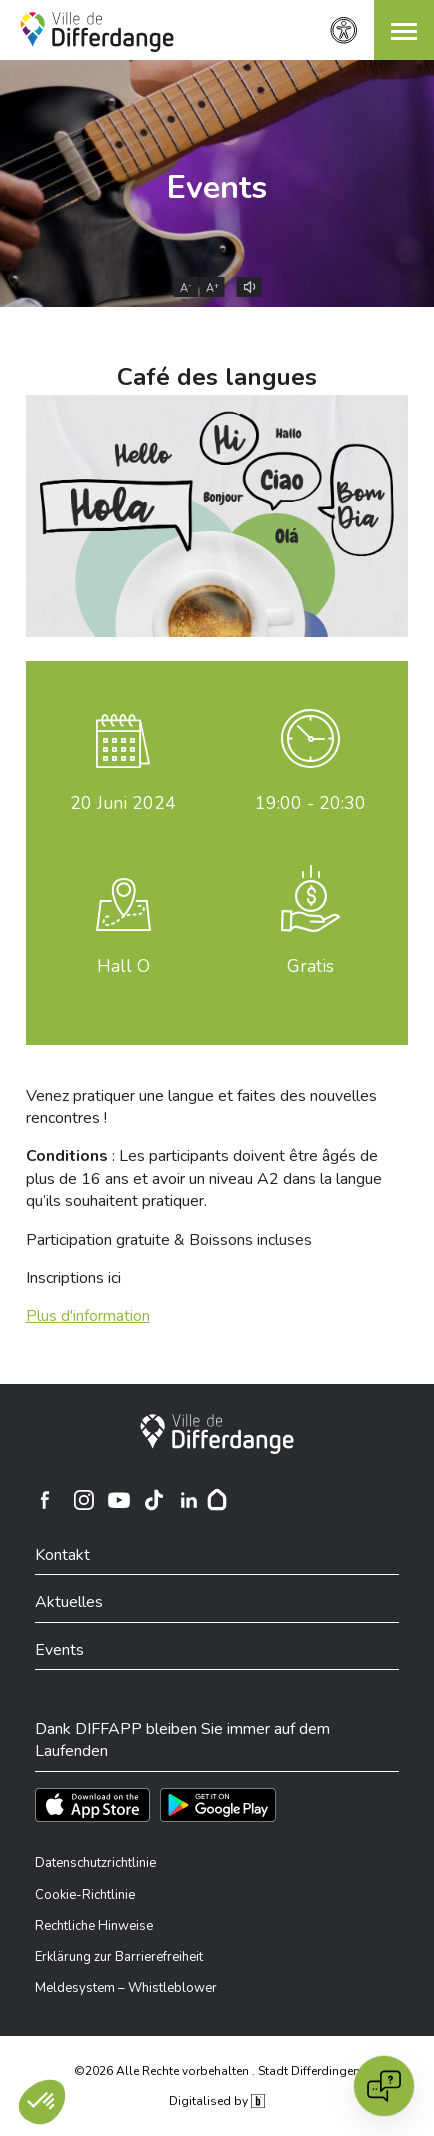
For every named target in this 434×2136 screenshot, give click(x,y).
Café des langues (217, 377)
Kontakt (62, 1555)
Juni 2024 (123, 803)
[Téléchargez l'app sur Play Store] (218, 1805)
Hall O (123, 966)
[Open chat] (384, 2086)
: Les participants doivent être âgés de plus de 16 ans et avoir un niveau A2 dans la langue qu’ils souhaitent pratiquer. (204, 1178)
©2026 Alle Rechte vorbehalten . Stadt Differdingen (217, 2071)
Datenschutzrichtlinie (95, 1863)
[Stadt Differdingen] (217, 1434)
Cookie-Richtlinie (85, 1895)
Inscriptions (73, 1278)
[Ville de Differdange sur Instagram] (84, 1500)
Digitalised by (217, 2101)
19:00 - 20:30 (310, 803)
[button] (404, 30)
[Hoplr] (217, 1500)
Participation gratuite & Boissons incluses (169, 1240)
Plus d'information (88, 1316)
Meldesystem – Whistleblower (126, 1988)
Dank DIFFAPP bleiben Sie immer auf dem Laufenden (182, 1740)
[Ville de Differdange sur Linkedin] (189, 1500)
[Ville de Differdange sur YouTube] (119, 1500)
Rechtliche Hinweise (94, 1926)
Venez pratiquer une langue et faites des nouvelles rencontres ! (201, 1107)
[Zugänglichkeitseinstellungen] (344, 30)
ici (114, 1278)
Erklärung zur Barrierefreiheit (119, 1957)
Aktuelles (69, 1602)
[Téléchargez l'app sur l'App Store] (92, 1805)
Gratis (310, 966)
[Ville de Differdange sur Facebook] (45, 1500)
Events (217, 187)
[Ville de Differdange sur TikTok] (154, 1500)
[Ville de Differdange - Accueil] (97, 32)
